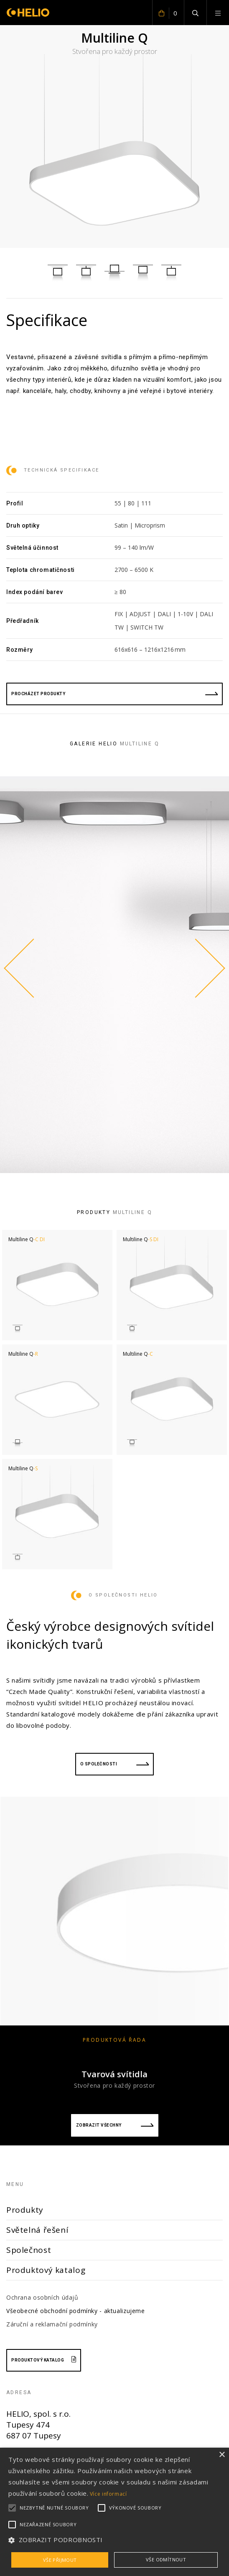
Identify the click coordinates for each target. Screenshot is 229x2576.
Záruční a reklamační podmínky (52, 2324)
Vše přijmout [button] (60, 2560)
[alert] (114, 2512)
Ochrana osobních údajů (42, 2297)
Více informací (108, 2493)
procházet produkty (114, 693)
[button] (114, 2540)
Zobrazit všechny (114, 2125)
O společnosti (114, 1764)
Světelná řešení (37, 2229)
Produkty (24, 2209)
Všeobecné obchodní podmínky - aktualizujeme (75, 2311)
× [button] (222, 2455)
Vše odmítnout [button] (166, 2559)
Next (208, 968)
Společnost (28, 2249)
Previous (21, 968)
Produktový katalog (45, 2270)
